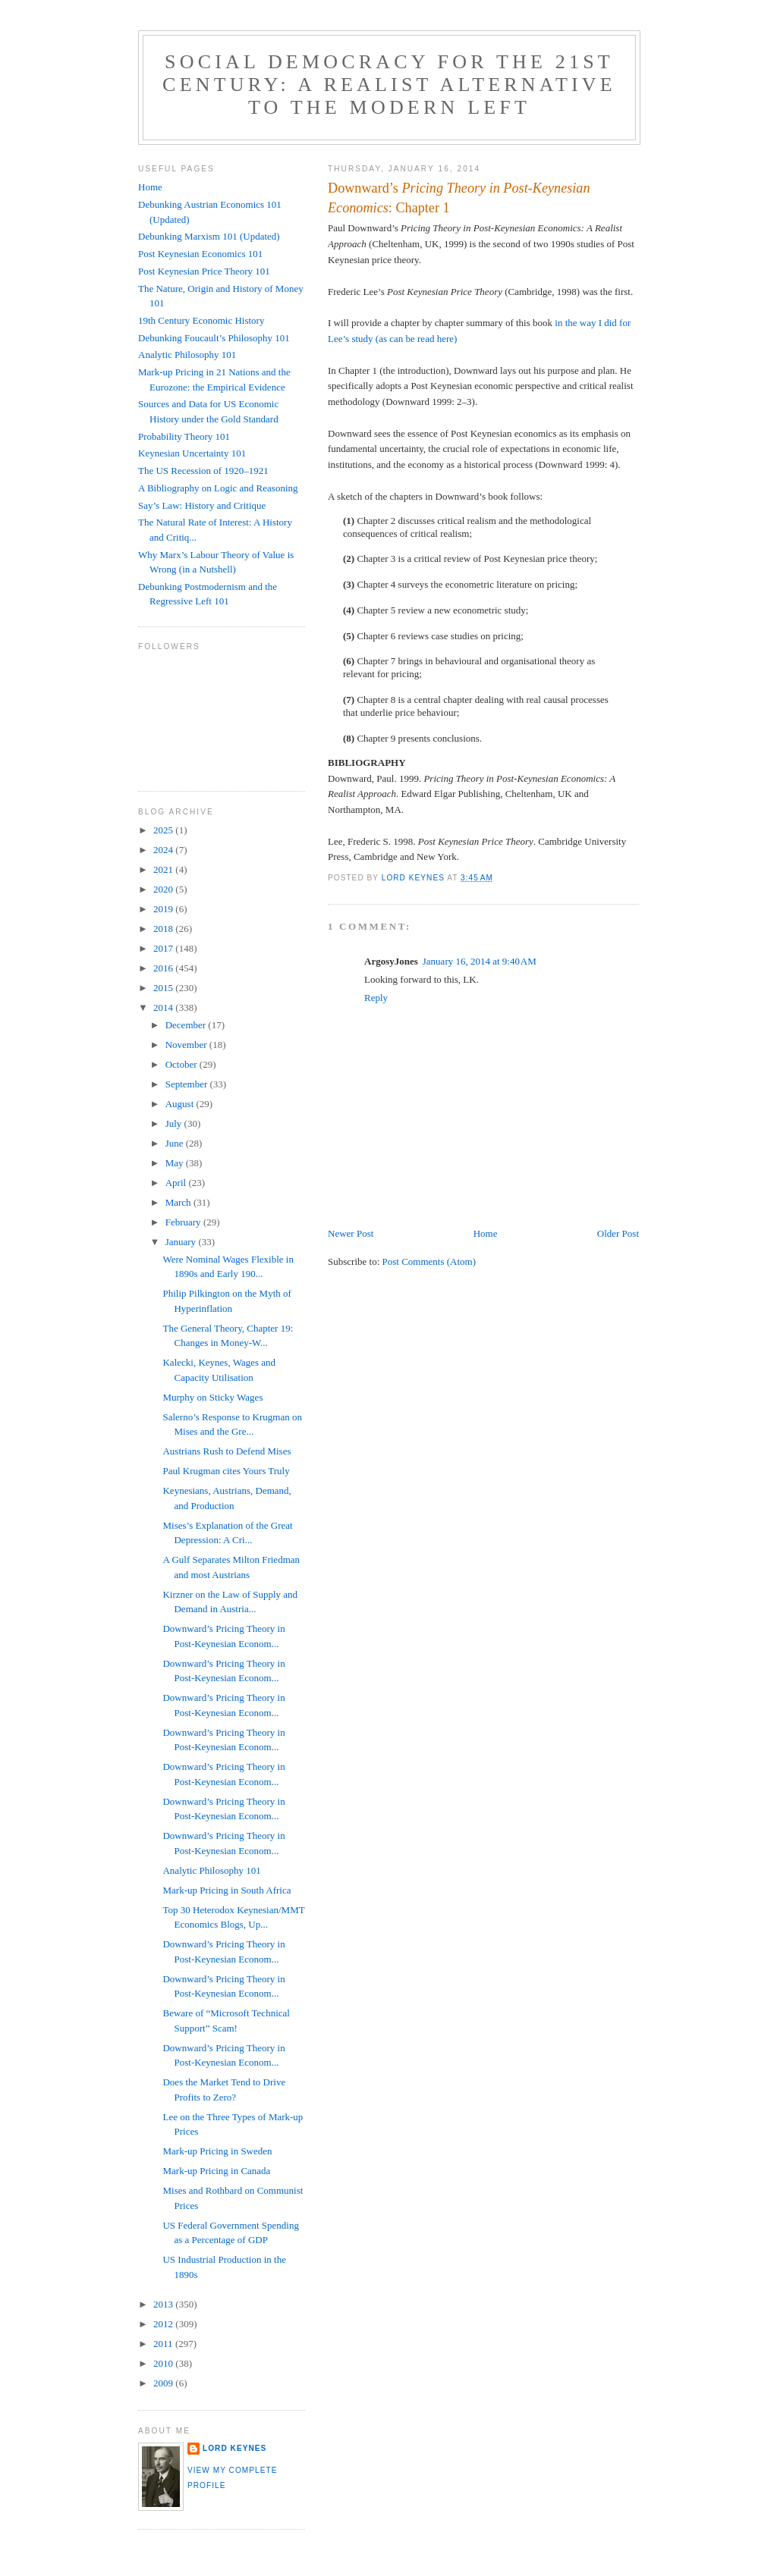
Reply (376, 997)
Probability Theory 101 (184, 436)
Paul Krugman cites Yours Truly (225, 1470)
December (187, 1025)
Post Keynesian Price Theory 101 (204, 271)
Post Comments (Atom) (429, 1261)
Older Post (618, 1233)
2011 (164, 2343)
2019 (164, 909)
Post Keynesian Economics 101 (200, 253)
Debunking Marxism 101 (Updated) (209, 236)
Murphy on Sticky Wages (212, 1397)
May (175, 1163)
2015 (164, 987)
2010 (164, 2363)
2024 (164, 849)
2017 (164, 948)
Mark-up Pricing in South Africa (226, 1890)
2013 (164, 2304)
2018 (164, 928)
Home (485, 1233)
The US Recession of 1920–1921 (203, 470)
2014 (164, 1007)
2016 (164, 968)
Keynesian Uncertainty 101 (192, 453)
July (174, 1123)
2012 (164, 2324)
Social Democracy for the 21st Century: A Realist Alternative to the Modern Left (389, 84)
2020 (164, 889)
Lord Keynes (234, 2448)
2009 (164, 2383)
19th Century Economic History (201, 320)
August (181, 1103)
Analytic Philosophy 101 (187, 354)
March (179, 1202)
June (175, 1143)
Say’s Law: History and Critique (202, 505)
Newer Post (350, 1233)
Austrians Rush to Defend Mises (226, 1451)
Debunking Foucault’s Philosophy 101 (214, 338)
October (182, 1064)
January (182, 1241)
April (177, 1182)
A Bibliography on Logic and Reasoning (218, 488)
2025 (164, 830)
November (187, 1044)
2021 (164, 869)
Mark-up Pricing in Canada (216, 2170)
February (184, 1222)
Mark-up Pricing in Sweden (217, 2151)
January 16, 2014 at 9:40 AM (479, 961)
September (187, 1084)
